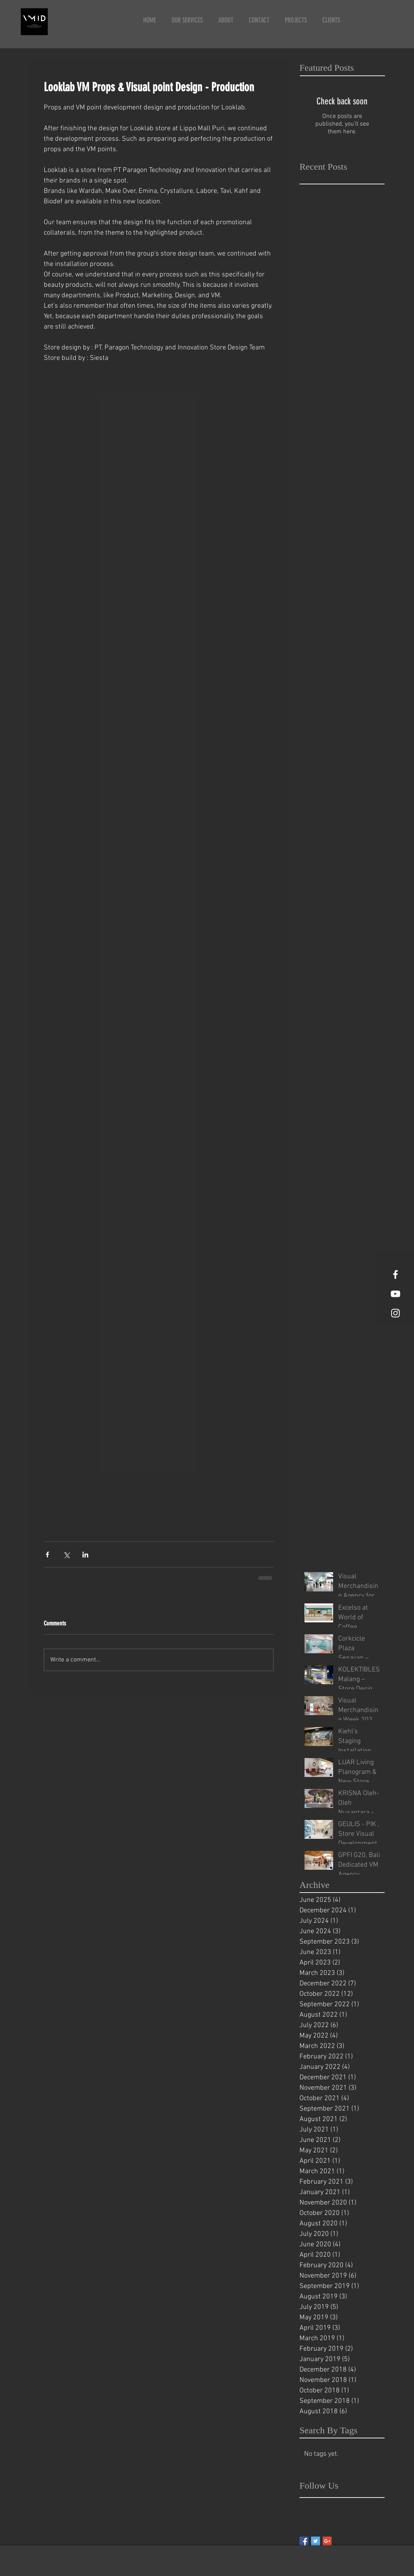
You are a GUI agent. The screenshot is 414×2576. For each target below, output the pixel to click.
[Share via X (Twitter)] (66, 1554)
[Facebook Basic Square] (303, 2541)
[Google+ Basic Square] (327, 2541)
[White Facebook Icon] (395, 1274)
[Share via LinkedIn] (85, 1554)
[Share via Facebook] (47, 1554)
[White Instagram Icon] (395, 1313)
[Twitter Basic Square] (315, 2541)
